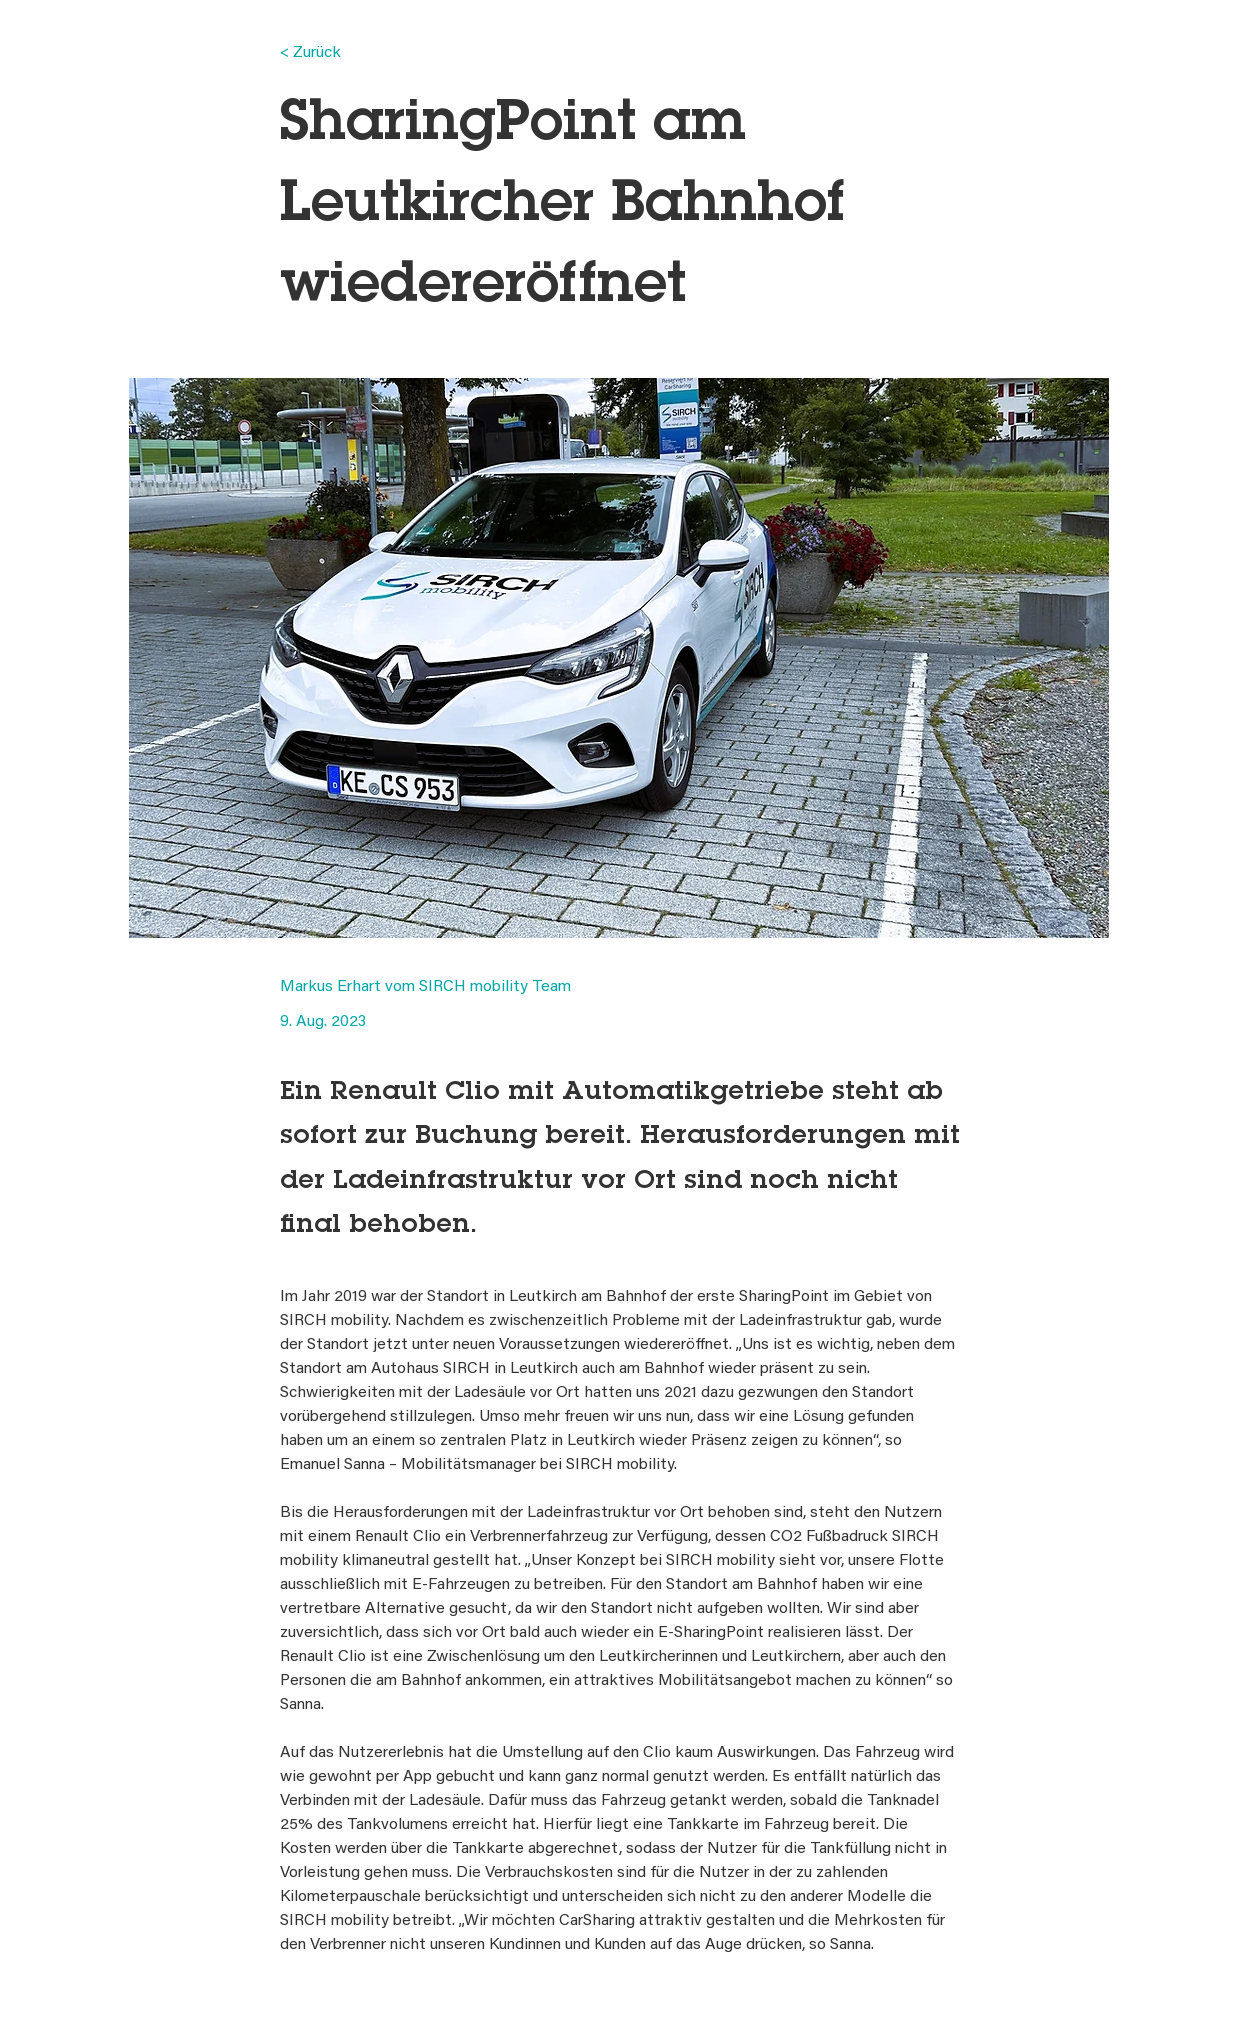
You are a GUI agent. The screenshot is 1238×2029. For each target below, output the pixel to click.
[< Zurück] (346, 53)
